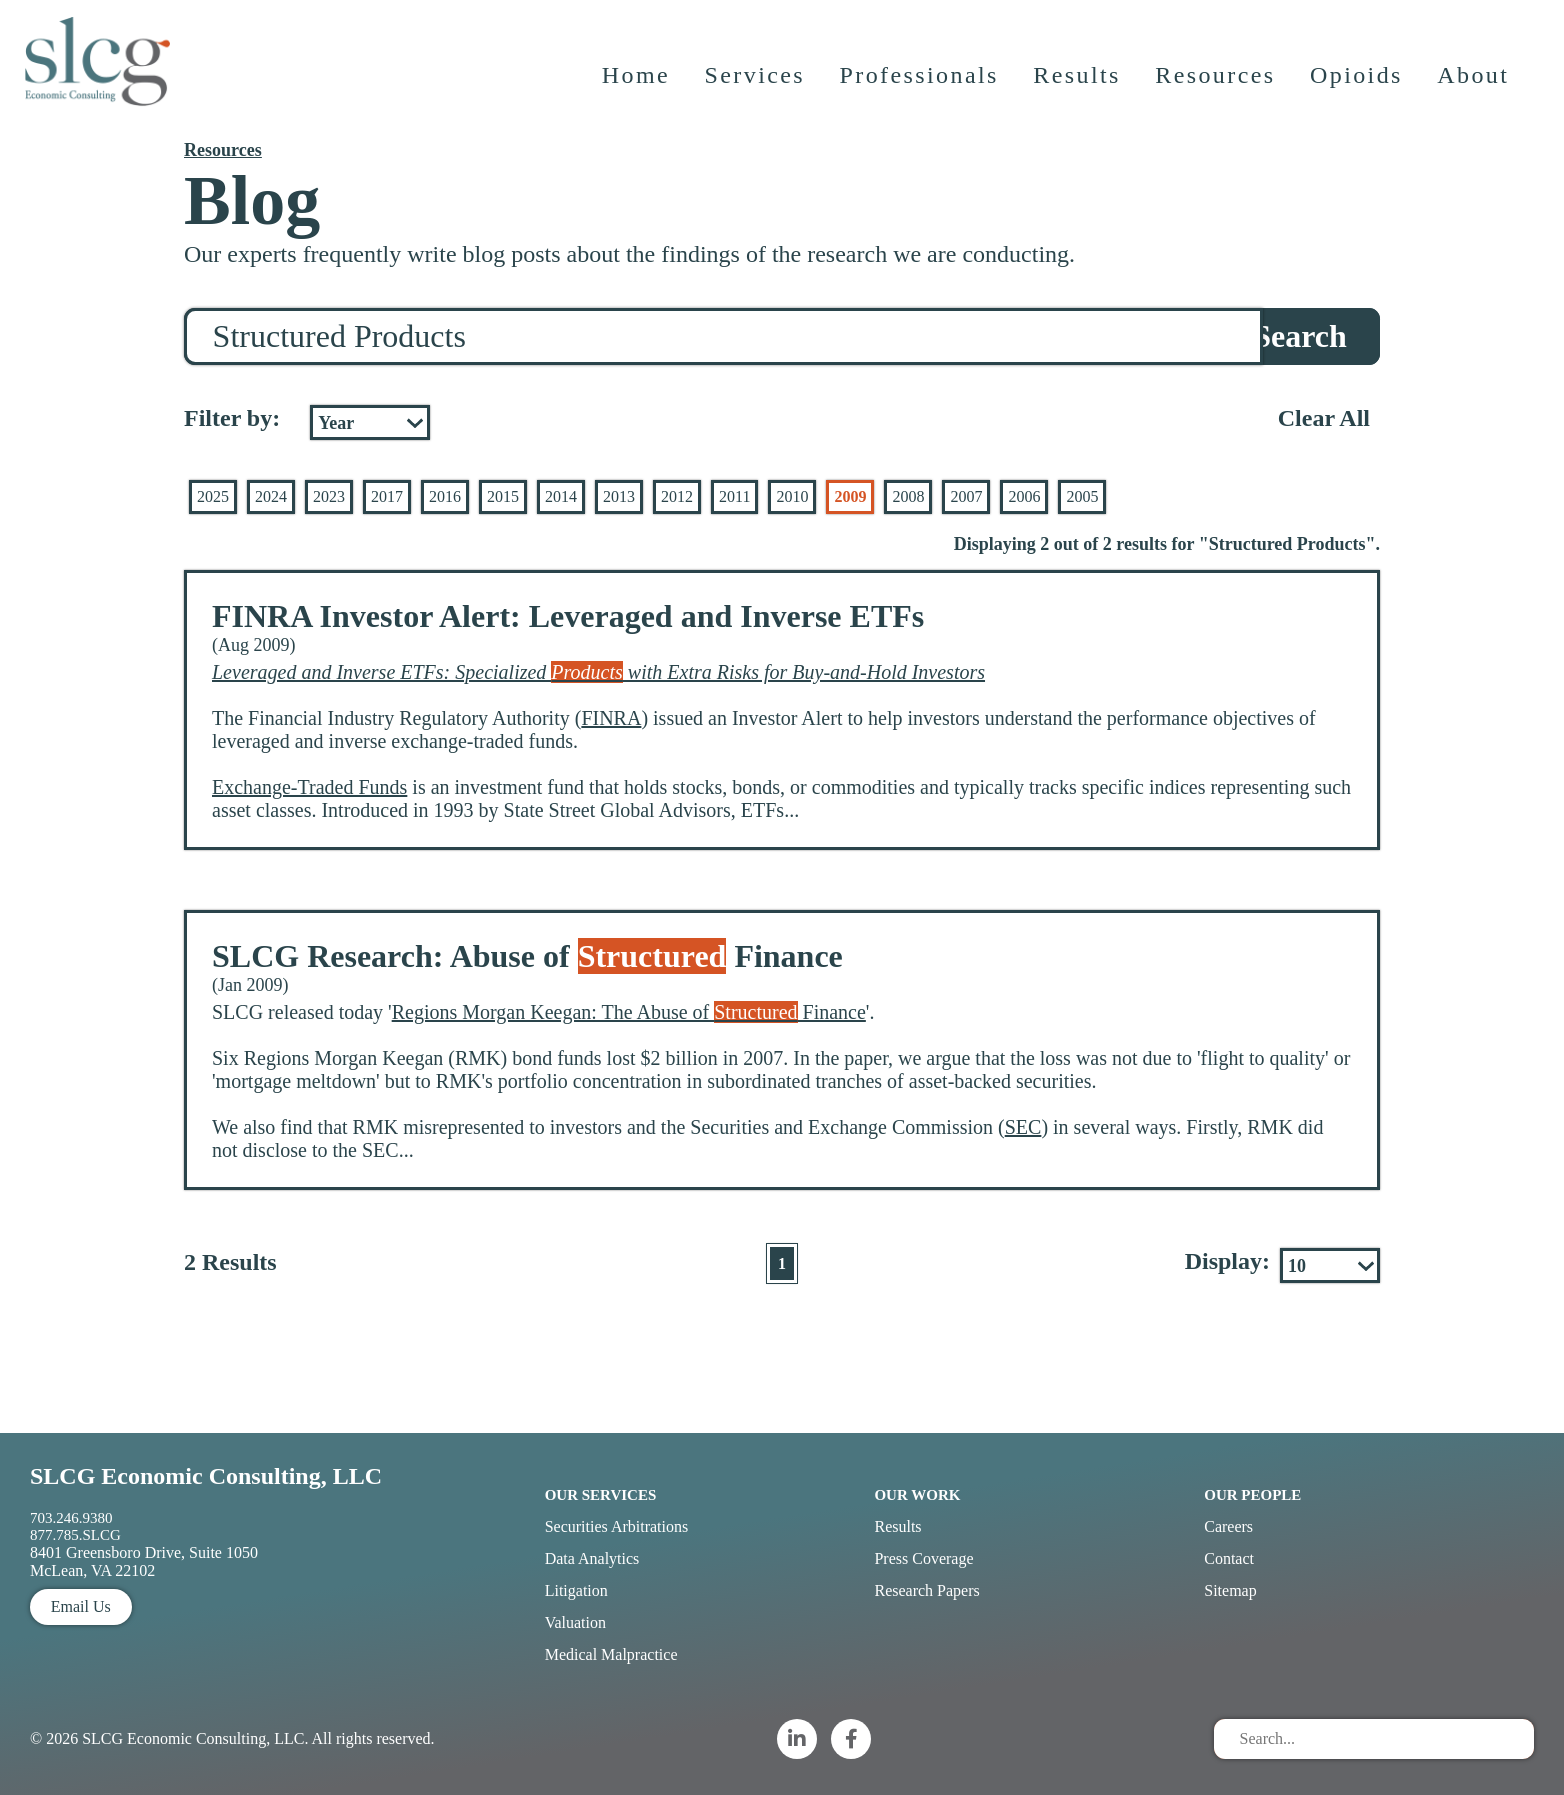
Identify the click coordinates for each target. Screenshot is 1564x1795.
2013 (619, 496)
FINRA (611, 718)
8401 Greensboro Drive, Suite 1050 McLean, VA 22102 (144, 1561)
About (1475, 85)
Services (756, 85)
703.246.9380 (71, 1518)
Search (1300, 336)
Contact (1229, 1558)
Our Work (917, 1495)
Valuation (575, 1622)
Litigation (576, 1590)
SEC (1023, 1127)
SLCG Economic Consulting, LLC (206, 1476)
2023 (329, 496)
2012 (677, 496)
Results (1078, 85)
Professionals (920, 85)
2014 (561, 496)
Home (637, 85)
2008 (908, 496)
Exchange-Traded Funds (309, 787)
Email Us (81, 1606)
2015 (503, 496)
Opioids (1358, 85)
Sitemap (1230, 1590)
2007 (966, 496)
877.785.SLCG (75, 1535)
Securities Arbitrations (617, 1526)
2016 (445, 496)
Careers (1228, 1526)
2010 (792, 496)
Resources (1217, 85)
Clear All (1324, 418)
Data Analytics (592, 1558)
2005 (1082, 496)
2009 (850, 496)
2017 (387, 496)
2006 (1024, 496)
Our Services (601, 1495)
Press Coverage (923, 1558)
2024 (271, 496)
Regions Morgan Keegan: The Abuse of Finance (629, 1012)
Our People (1252, 1495)
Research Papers (926, 1590)
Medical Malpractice (611, 1654)
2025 (213, 496)
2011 (734, 496)
